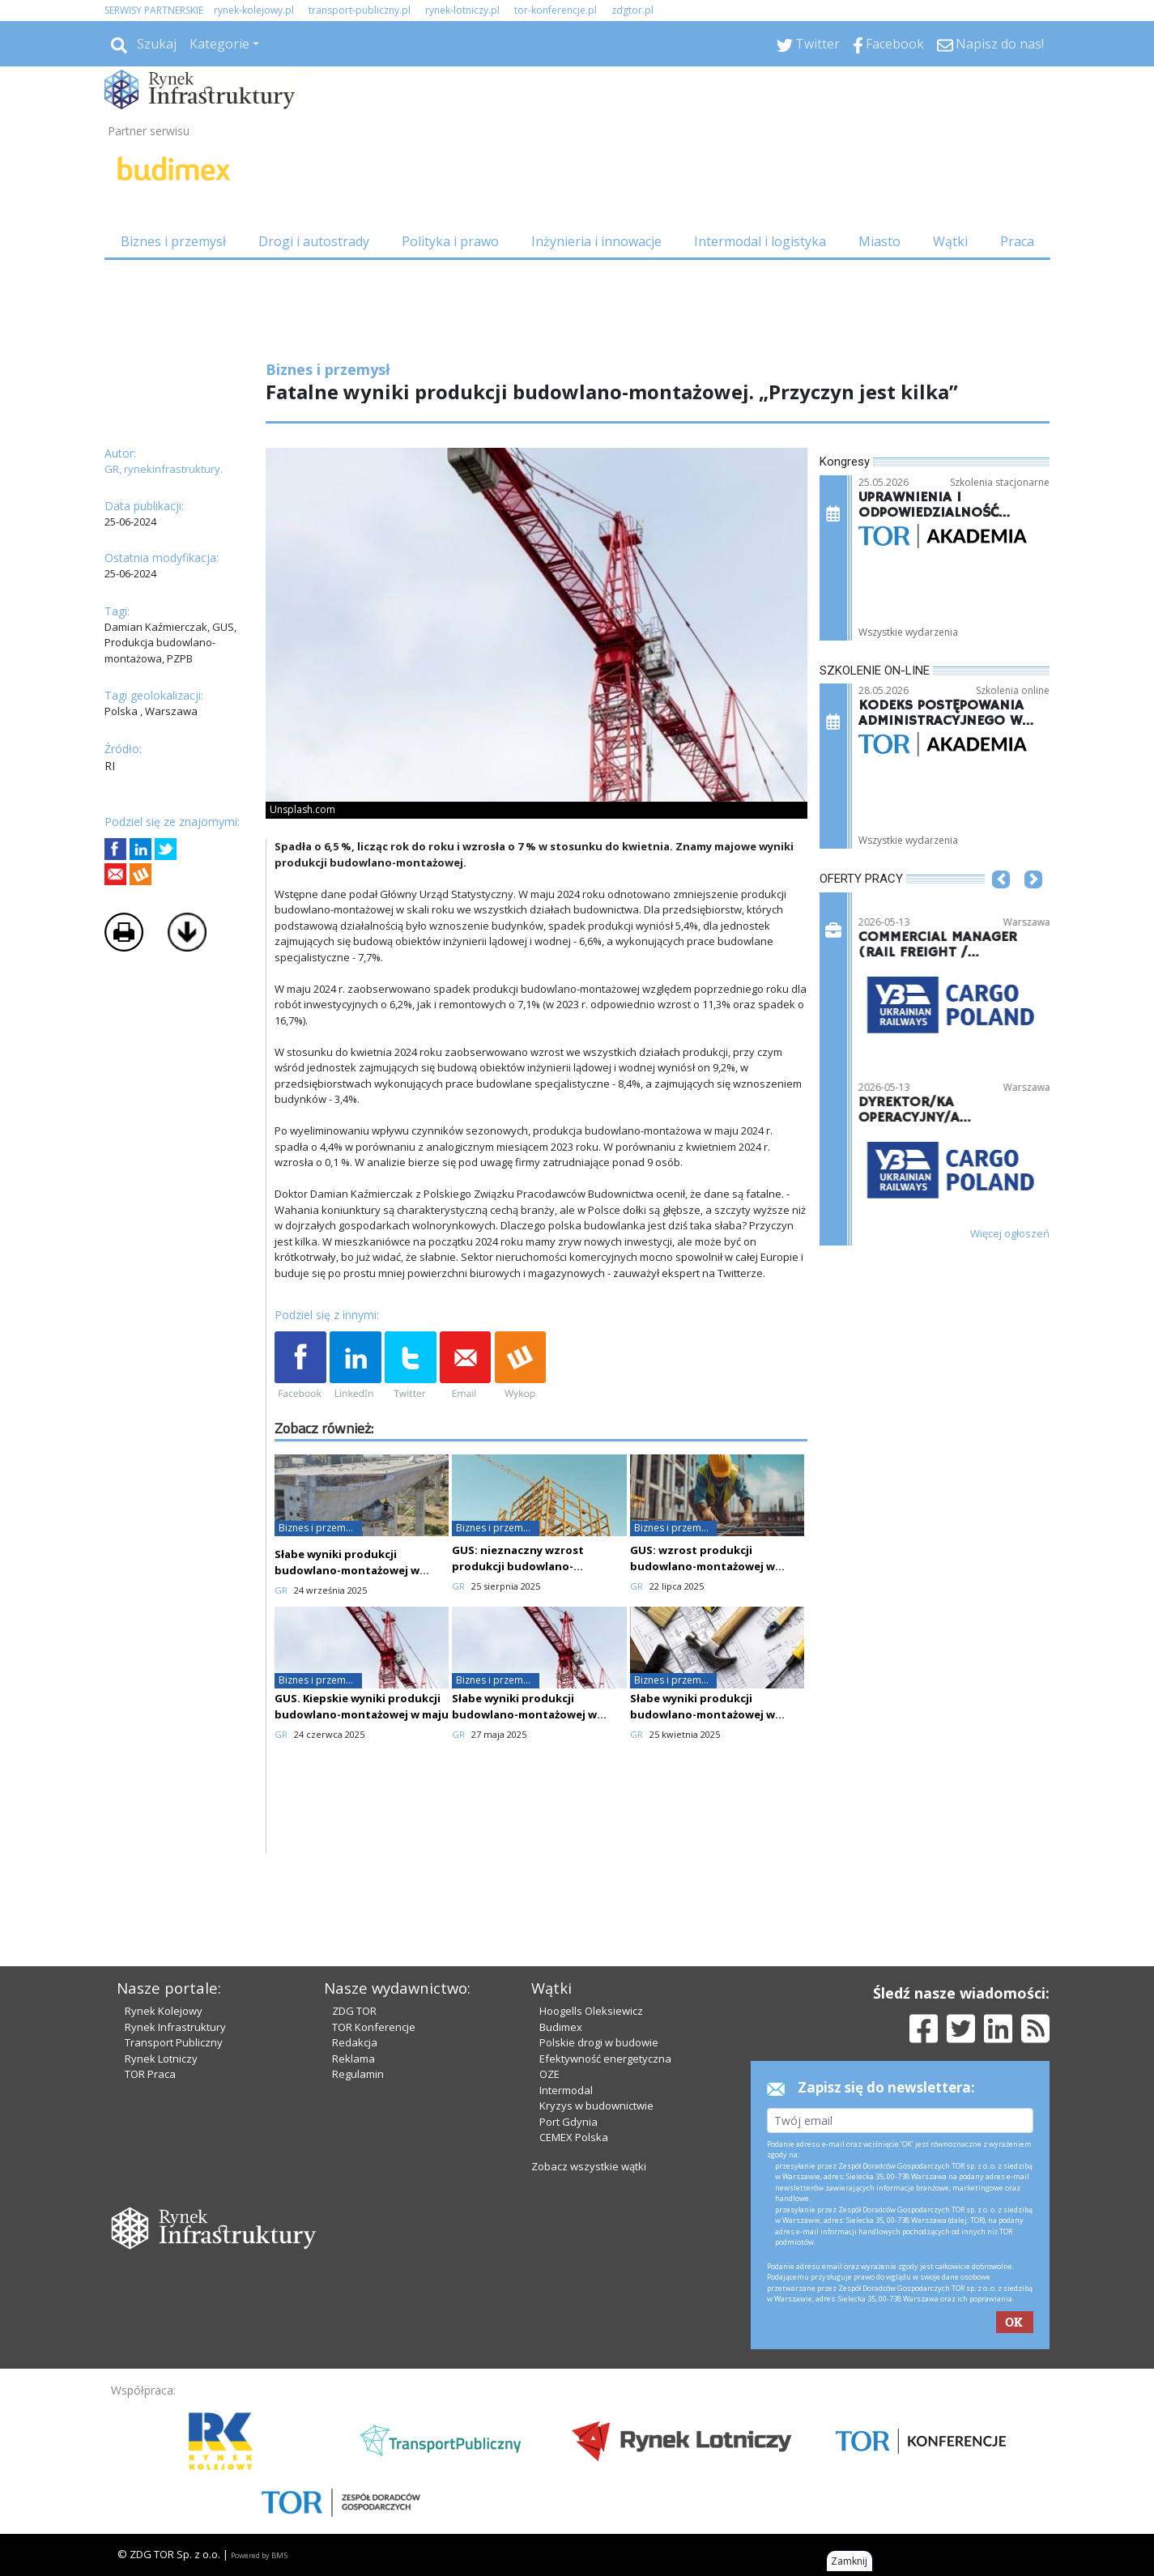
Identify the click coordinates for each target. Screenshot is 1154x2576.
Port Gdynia (568, 2121)
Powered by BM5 (259, 2555)
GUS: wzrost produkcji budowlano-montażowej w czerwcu (702, 1566)
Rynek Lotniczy (161, 2058)
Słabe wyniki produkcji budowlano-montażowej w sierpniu (347, 1570)
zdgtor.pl (632, 10)
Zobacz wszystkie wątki (588, 2166)
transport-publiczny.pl (360, 10)
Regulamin (358, 2074)
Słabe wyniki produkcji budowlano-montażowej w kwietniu (524, 1714)
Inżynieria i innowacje (596, 241)
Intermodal (566, 2090)
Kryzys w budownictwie (596, 2105)
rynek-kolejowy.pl (254, 10)
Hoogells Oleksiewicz (591, 2010)
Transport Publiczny (174, 2042)
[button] (1001, 903)
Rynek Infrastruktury (175, 2027)
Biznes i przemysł (173, 241)
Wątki (950, 241)
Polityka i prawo (450, 241)
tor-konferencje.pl (555, 10)
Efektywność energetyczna (605, 2058)
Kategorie (219, 44)
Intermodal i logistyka (760, 241)
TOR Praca (150, 2074)
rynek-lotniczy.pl (462, 10)
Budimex (560, 2027)
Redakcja (354, 2042)
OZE (549, 2074)
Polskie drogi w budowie (598, 2042)
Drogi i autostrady (313, 241)
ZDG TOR (354, 2010)
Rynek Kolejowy (163, 2010)
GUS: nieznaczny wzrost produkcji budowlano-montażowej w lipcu (518, 1566)
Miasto (879, 241)
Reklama (353, 2058)
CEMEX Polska (573, 2137)
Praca (1017, 241)
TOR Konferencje (373, 2027)
